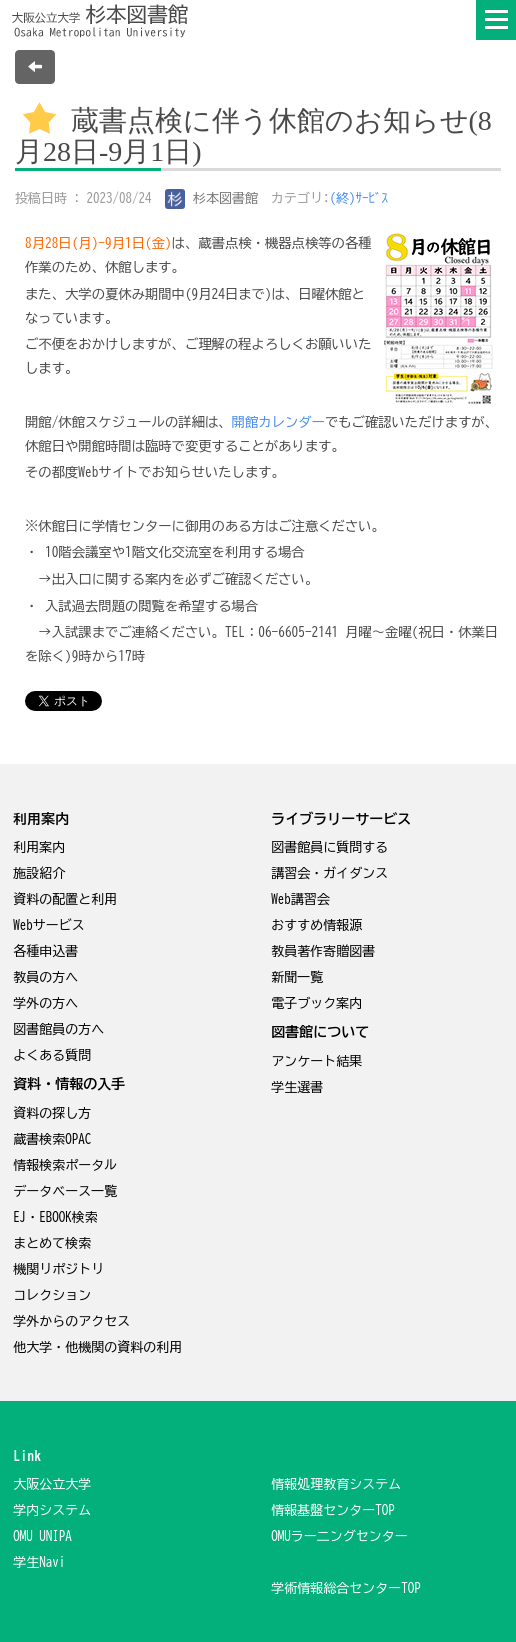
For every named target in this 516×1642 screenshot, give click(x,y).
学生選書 (297, 1087)
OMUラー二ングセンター (339, 1536)
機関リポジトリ (58, 1269)
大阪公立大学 (52, 1484)
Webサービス (49, 925)
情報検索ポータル (65, 1165)
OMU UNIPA (42, 1536)
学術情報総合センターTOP (346, 1588)
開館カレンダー (278, 422)
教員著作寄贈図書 (323, 951)
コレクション (52, 1295)
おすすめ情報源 (316, 925)
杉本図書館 (212, 198)
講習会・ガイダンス (329, 873)
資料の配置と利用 (65, 899)
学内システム (52, 1510)
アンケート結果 (316, 1061)
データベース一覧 (65, 1191)
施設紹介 (39, 873)
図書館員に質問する (329, 847)
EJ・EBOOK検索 (55, 1217)
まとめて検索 (52, 1243)
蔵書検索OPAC (52, 1139)
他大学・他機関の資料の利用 (97, 1347)
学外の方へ (45, 1003)
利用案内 (39, 847)
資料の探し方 (52, 1113)
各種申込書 (45, 951)
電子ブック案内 (316, 1003)
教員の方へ (45, 977)
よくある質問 (52, 1055)
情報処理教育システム (336, 1484)
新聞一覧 (297, 977)
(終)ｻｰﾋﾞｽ (359, 198)
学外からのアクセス (71, 1321)
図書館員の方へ (58, 1029)
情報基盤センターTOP (333, 1510)
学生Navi (39, 1562)
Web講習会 (300, 899)
